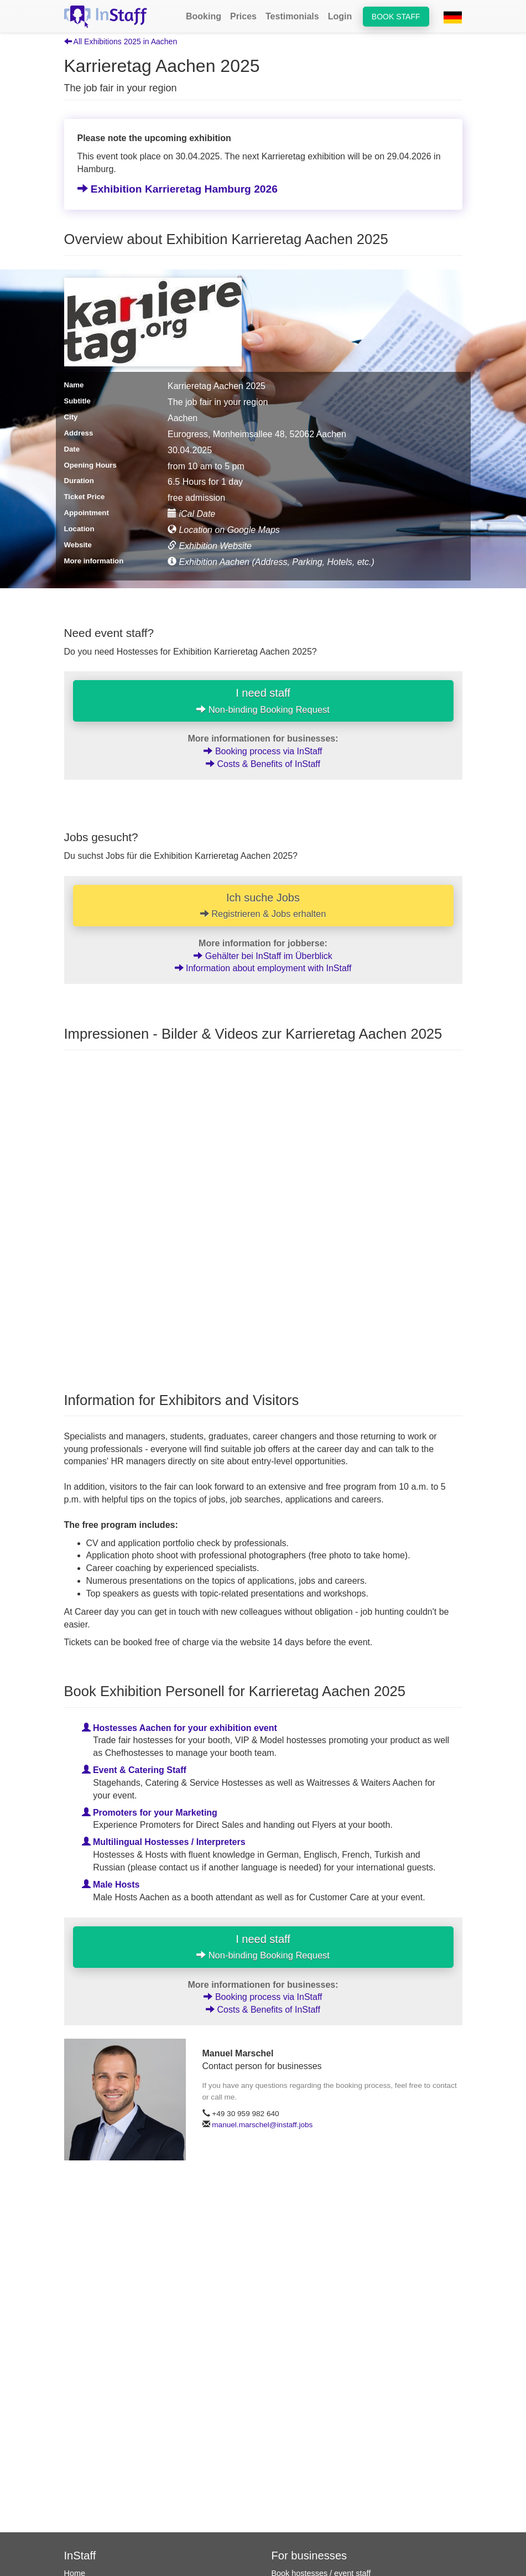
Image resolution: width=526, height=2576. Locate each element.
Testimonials (292, 16)
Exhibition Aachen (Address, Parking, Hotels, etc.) (271, 562)
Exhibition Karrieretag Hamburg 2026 (177, 189)
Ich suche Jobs (263, 905)
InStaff (80, 2555)
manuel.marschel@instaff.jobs (262, 2125)
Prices (243, 16)
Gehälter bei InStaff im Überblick (263, 956)
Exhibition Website (210, 546)
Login (340, 16)
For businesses (309, 2555)
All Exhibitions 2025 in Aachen (121, 41)
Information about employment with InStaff (263, 968)
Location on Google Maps (224, 530)
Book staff (396, 16)
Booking (203, 16)
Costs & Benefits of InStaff (263, 764)
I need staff (263, 700)
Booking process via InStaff (263, 751)
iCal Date (191, 514)
